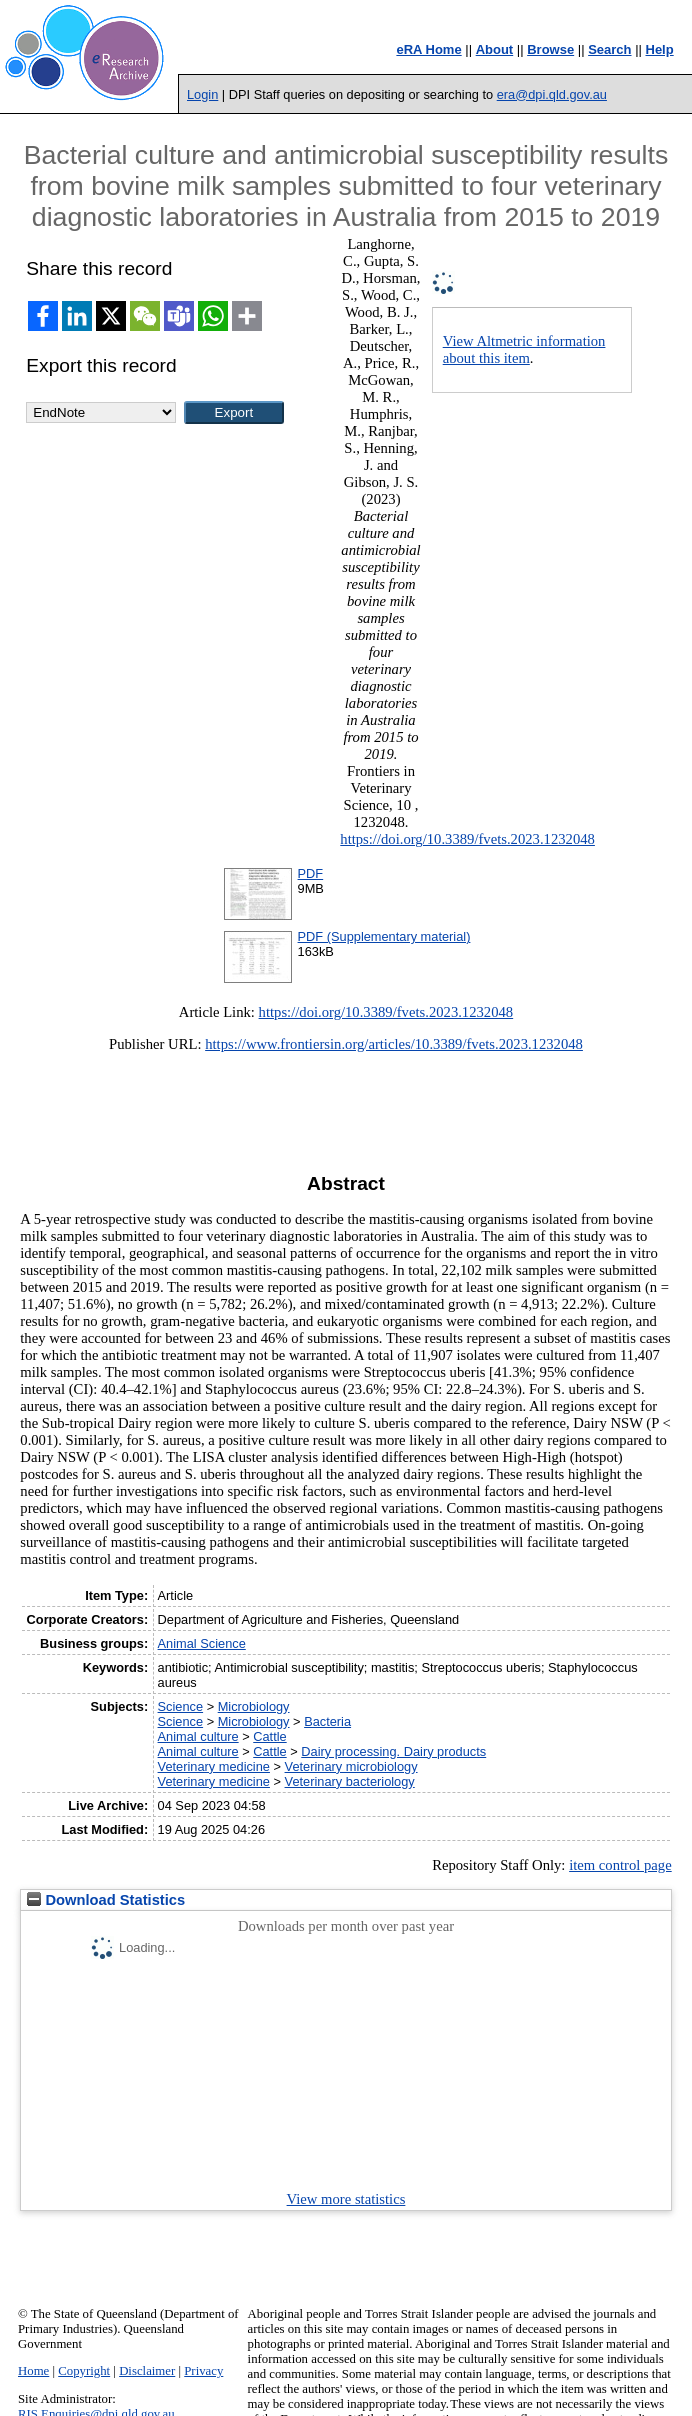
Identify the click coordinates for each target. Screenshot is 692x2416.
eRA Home (428, 49)
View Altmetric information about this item (524, 349)
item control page (620, 1865)
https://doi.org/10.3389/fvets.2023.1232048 (467, 839)
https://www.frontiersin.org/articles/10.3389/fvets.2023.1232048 (394, 1044)
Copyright (84, 2371)
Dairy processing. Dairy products (393, 1751)
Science (181, 1706)
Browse (550, 49)
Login (202, 94)
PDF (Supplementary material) (384, 936)
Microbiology (254, 1706)
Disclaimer (147, 2371)
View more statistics (346, 2199)
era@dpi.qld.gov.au (552, 94)
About (495, 49)
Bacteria (327, 1721)
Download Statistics (106, 1900)
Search (609, 49)
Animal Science (202, 1643)
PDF (311, 873)
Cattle (269, 1736)
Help (660, 49)
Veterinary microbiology (351, 1766)
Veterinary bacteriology (350, 1781)
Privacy (203, 2371)
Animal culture (198, 1736)
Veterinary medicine (214, 1766)
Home (33, 2371)
